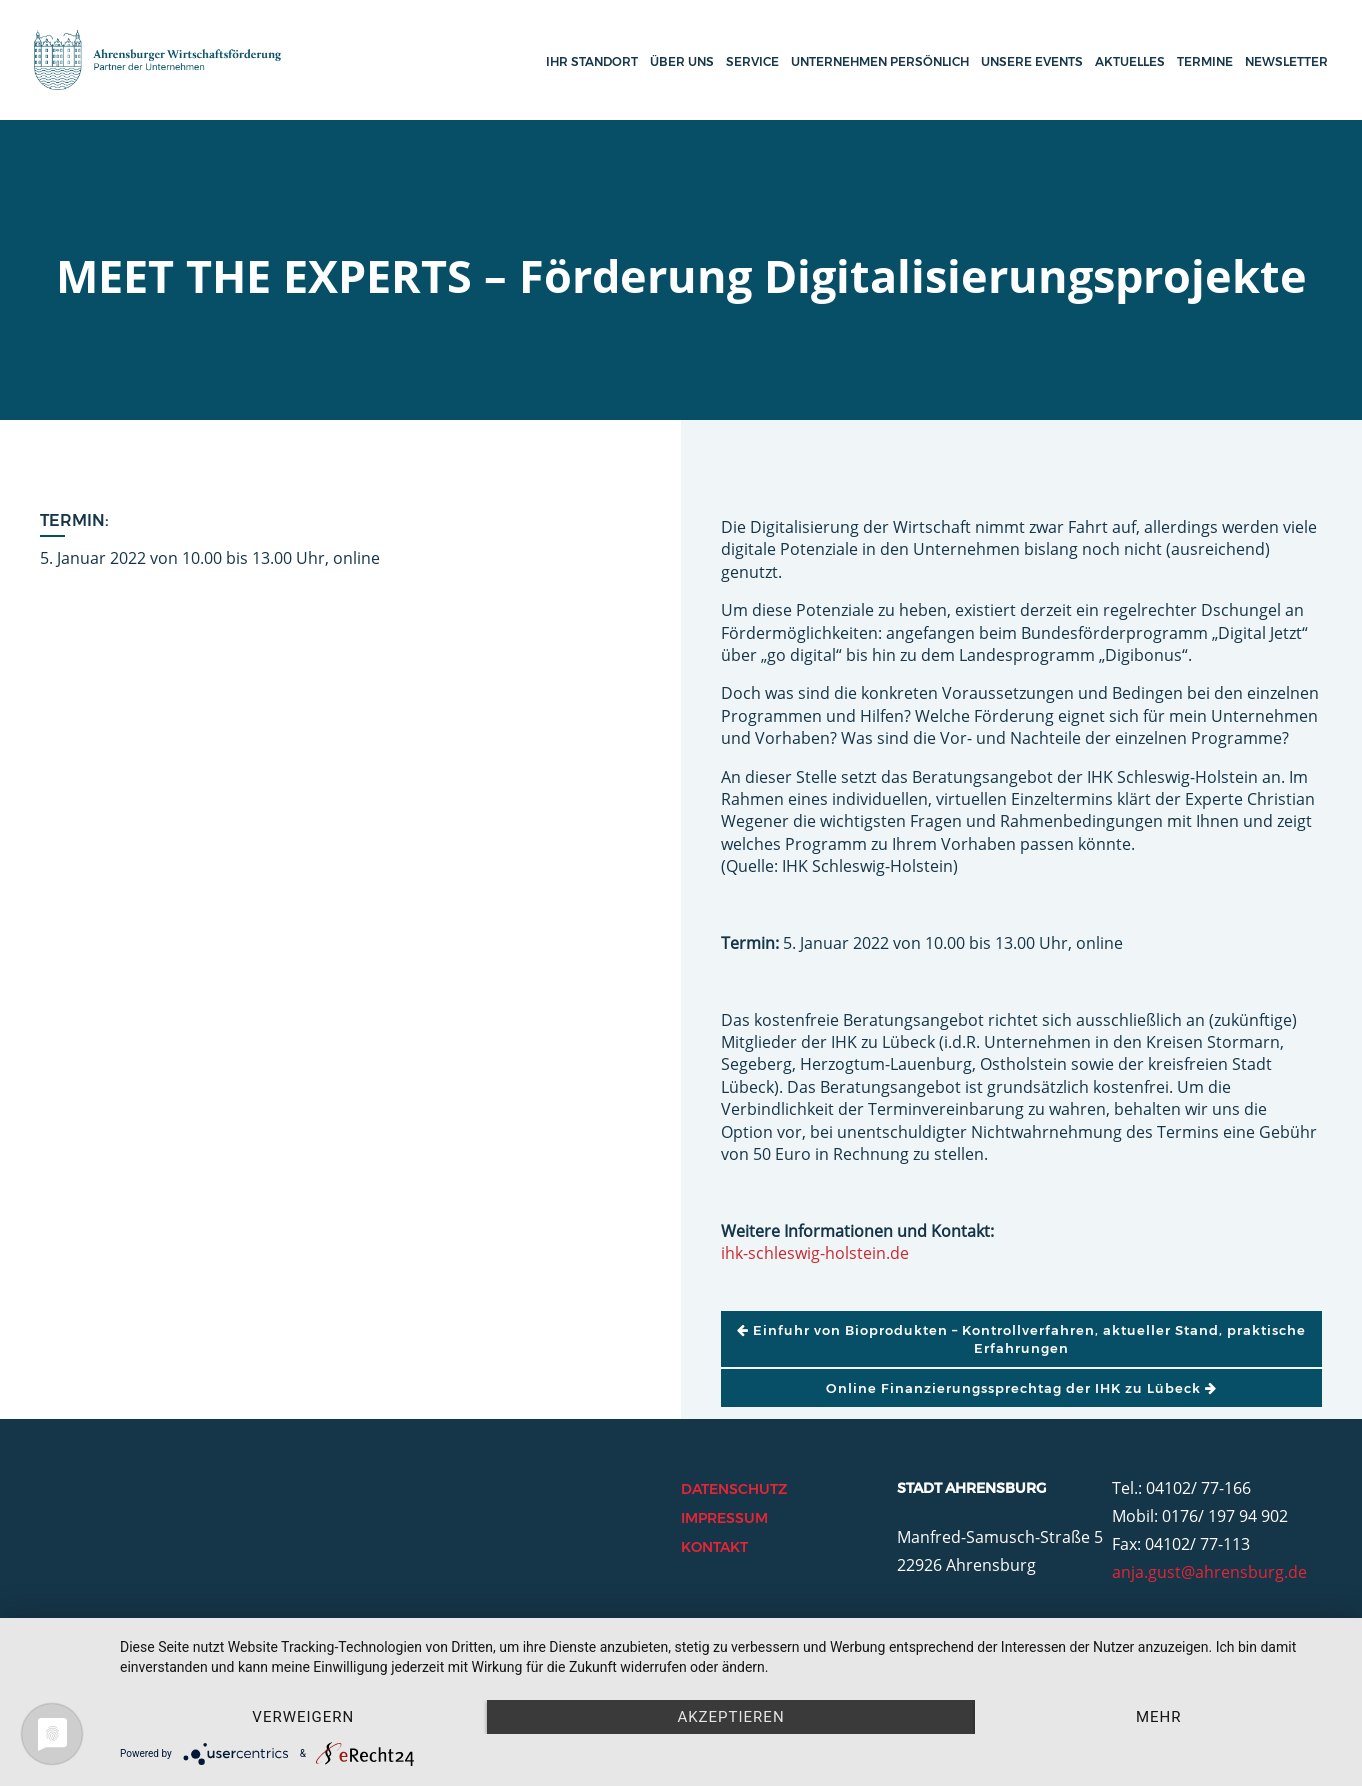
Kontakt (714, 1547)
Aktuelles (1130, 61)
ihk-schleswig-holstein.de (815, 1253)
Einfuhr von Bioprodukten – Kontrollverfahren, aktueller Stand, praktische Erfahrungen (1021, 1339)
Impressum (724, 1518)
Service (752, 61)
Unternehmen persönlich (880, 61)
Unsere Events (1032, 61)
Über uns (682, 61)
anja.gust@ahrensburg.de (1209, 1572)
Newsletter (1286, 61)
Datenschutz (734, 1489)
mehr (1159, 1717)
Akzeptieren (730, 1717)
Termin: (74, 520)
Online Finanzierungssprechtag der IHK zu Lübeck (1021, 1388)
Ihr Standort (592, 61)
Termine (1205, 61)
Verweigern (303, 1717)
